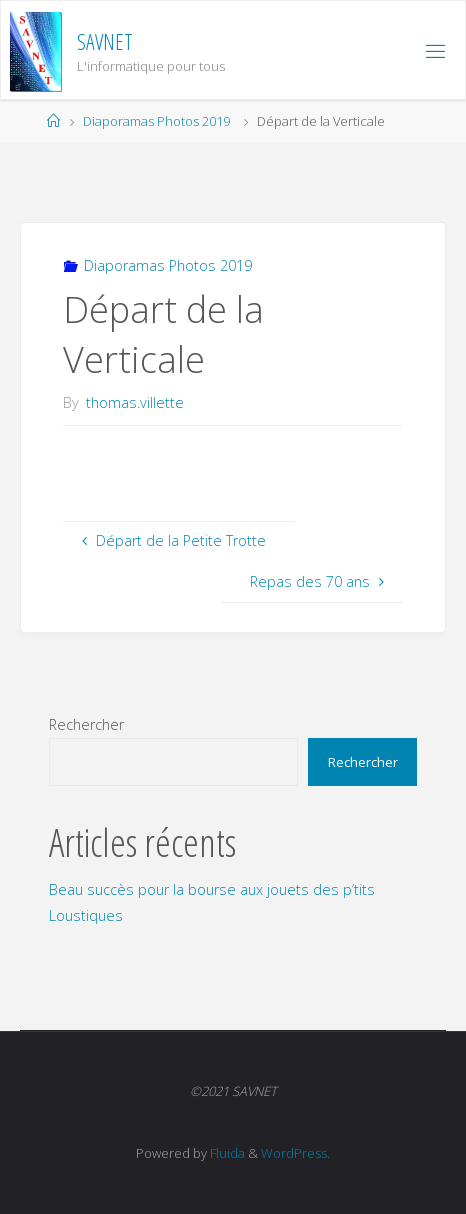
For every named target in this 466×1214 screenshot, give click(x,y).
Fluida (226, 1153)
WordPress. (295, 1153)
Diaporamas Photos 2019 (156, 121)
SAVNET (105, 41)
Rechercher (86, 724)
